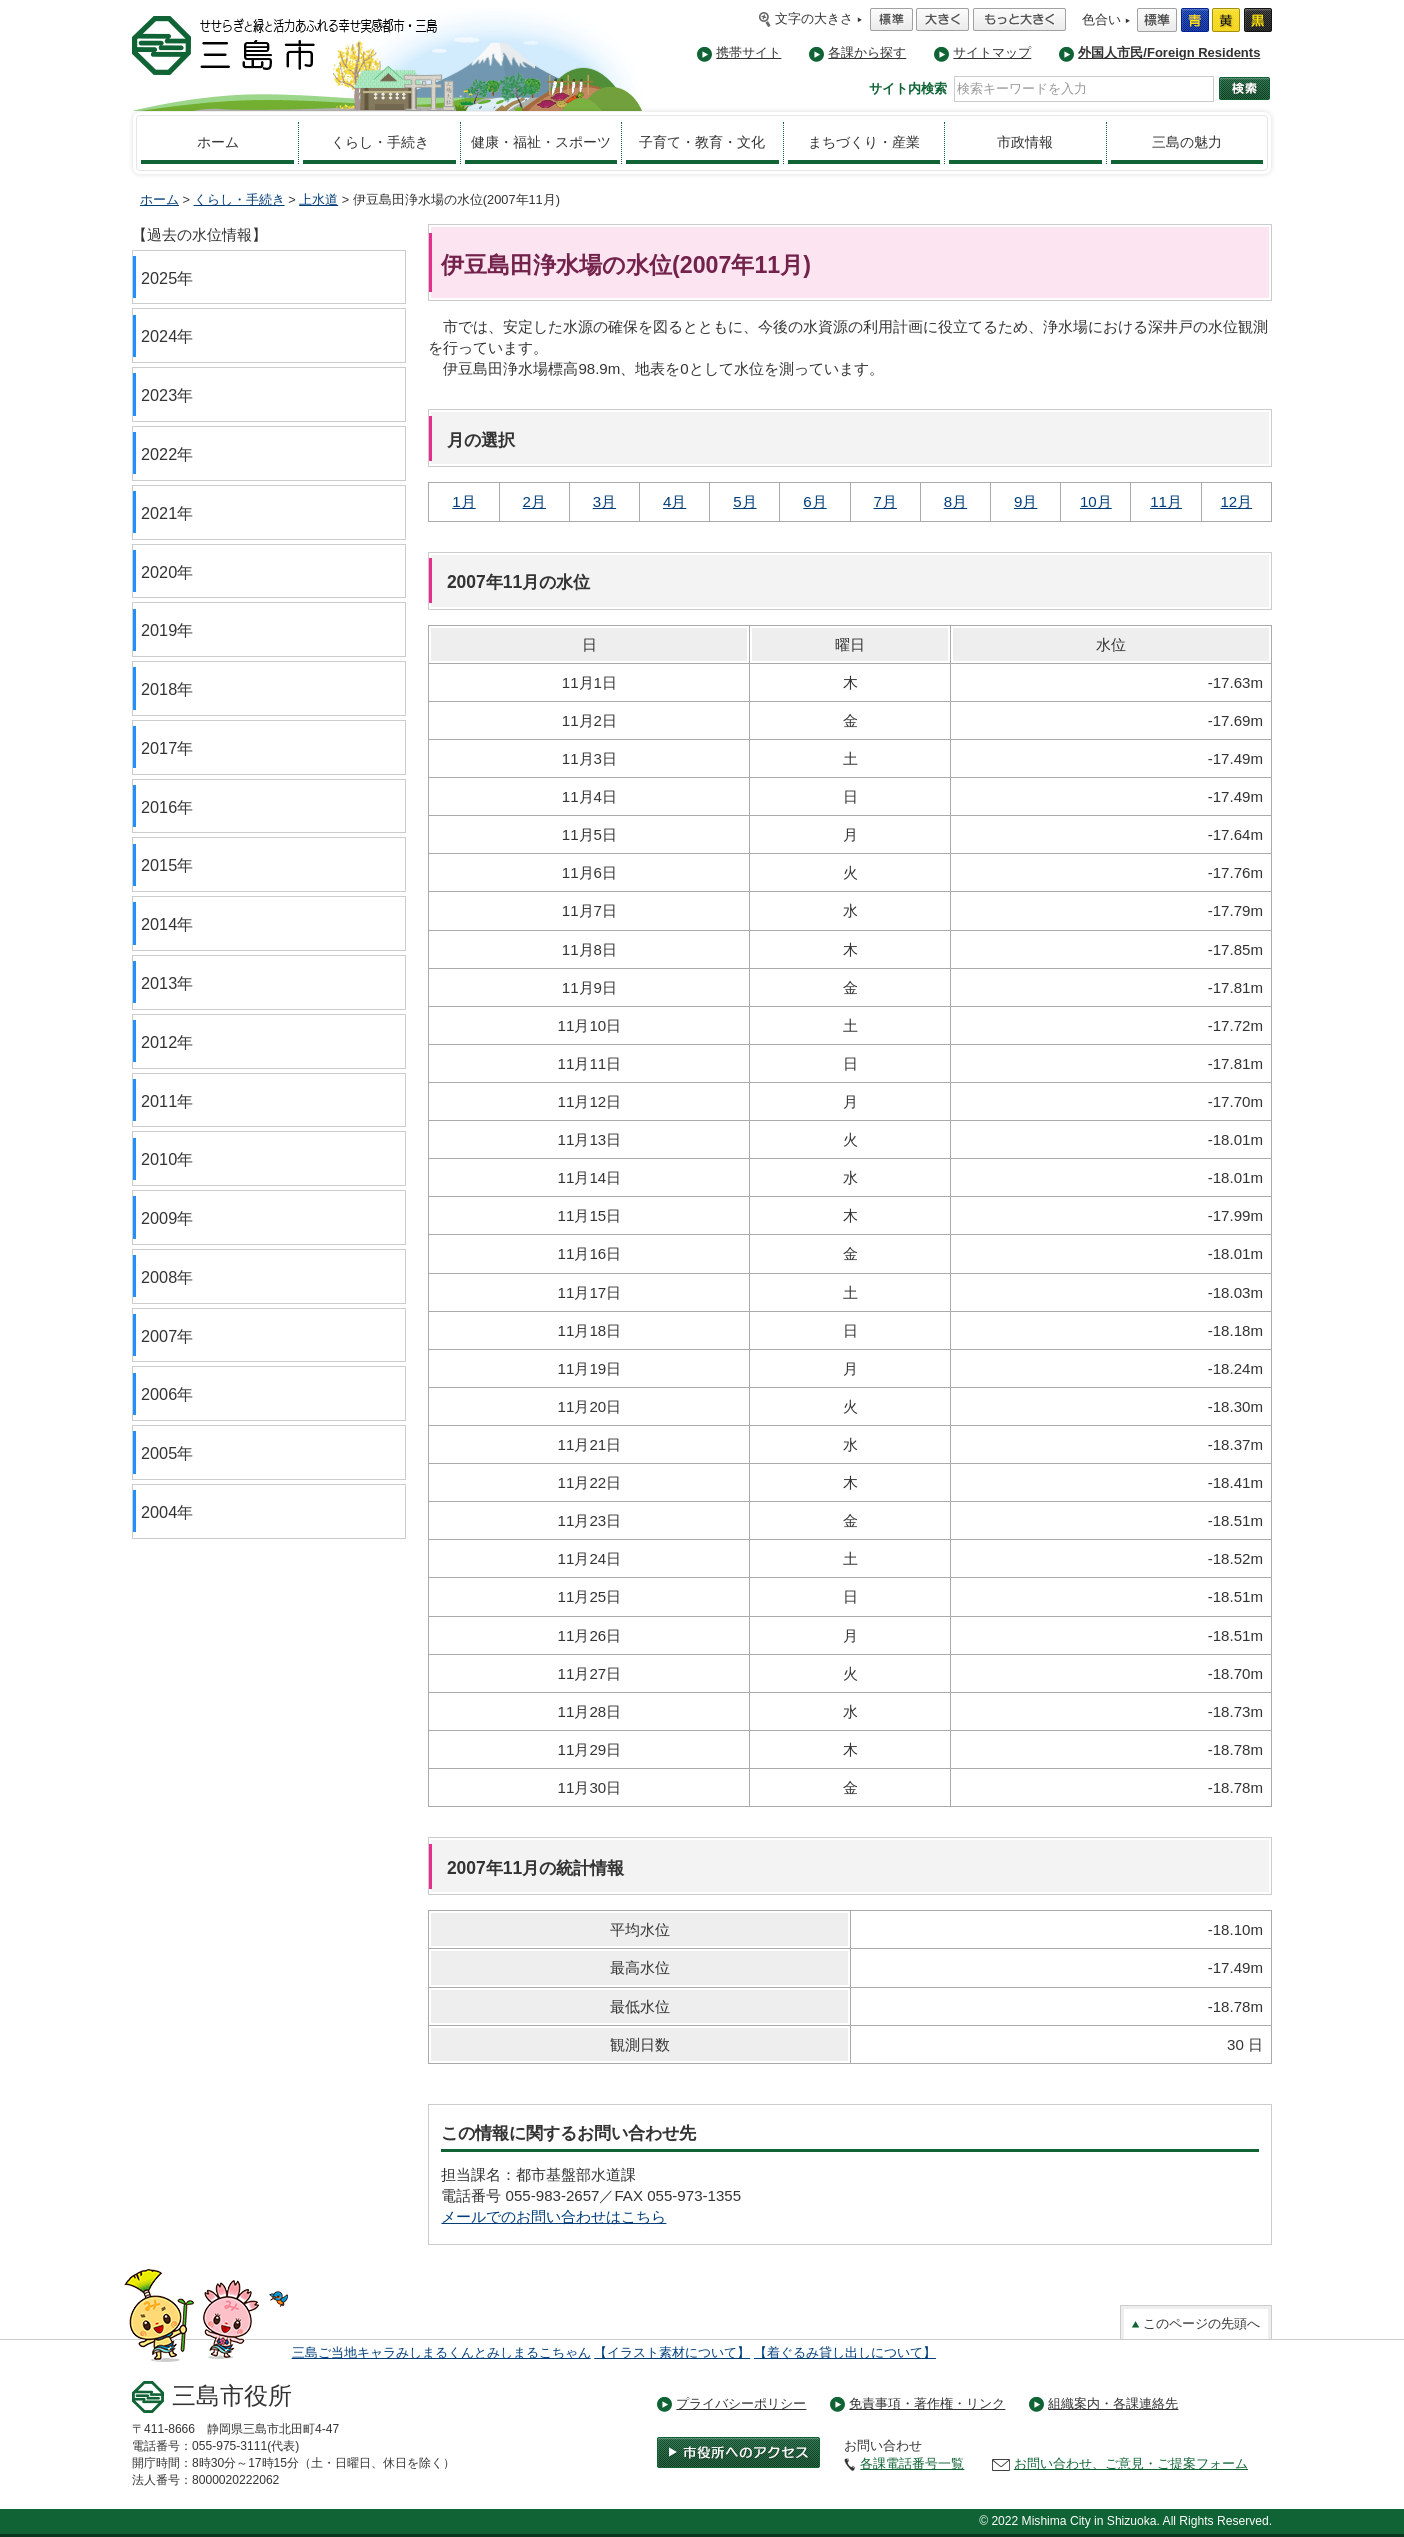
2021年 (167, 513)
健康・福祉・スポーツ (541, 142)
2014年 (167, 924)
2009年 (167, 1218)
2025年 (167, 278)
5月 (744, 501)
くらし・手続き (380, 142)
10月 (1096, 501)
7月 (885, 501)
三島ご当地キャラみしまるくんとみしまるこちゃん (441, 2352)
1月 (463, 501)
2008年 (167, 1277)
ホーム (218, 142)
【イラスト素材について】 (672, 2352)
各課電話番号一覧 (912, 2463)
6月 (814, 501)
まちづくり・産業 (864, 142)
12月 (1236, 501)
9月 (1025, 501)
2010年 (167, 1159)
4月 (674, 501)
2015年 (167, 865)
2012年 (167, 1042)
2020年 (167, 572)
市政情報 (1025, 142)
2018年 (167, 689)
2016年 (167, 807)
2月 (534, 501)
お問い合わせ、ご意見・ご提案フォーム (1131, 2463)
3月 (604, 501)
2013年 (167, 983)
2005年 (167, 1453)
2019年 (167, 630)
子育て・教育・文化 (702, 142)
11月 (1166, 501)
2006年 (167, 1394)
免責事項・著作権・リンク (927, 2403)
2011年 (167, 1101)
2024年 (167, 336)
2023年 (167, 395)
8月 (955, 501)
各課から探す (867, 52)
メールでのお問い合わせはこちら (553, 2216)
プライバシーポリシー (741, 2403)
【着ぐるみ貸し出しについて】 (845, 2352)
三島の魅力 (1187, 142)
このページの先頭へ (1196, 2323)
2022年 (167, 454)
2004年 (167, 1512)
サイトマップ (992, 52)
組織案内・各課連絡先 (1113, 2403)
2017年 (167, 748)
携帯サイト (748, 52)
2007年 (167, 1336)
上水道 (318, 199)
